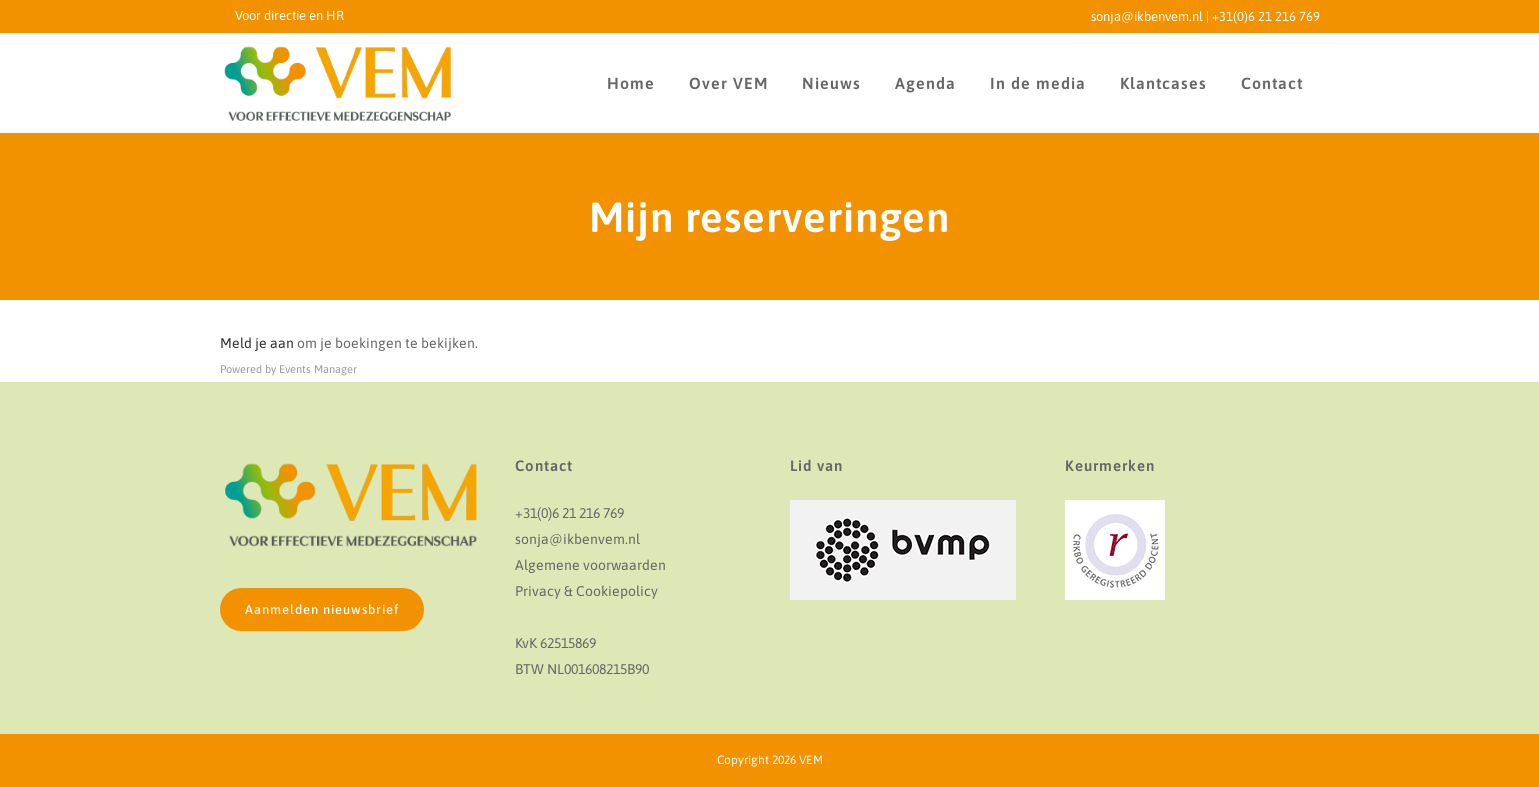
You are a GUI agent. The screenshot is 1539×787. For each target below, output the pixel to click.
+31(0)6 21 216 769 (1266, 16)
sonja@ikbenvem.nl (1147, 16)
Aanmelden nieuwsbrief (322, 609)
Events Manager (318, 369)
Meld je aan (257, 343)
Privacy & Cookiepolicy (586, 591)
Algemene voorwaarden (590, 565)
